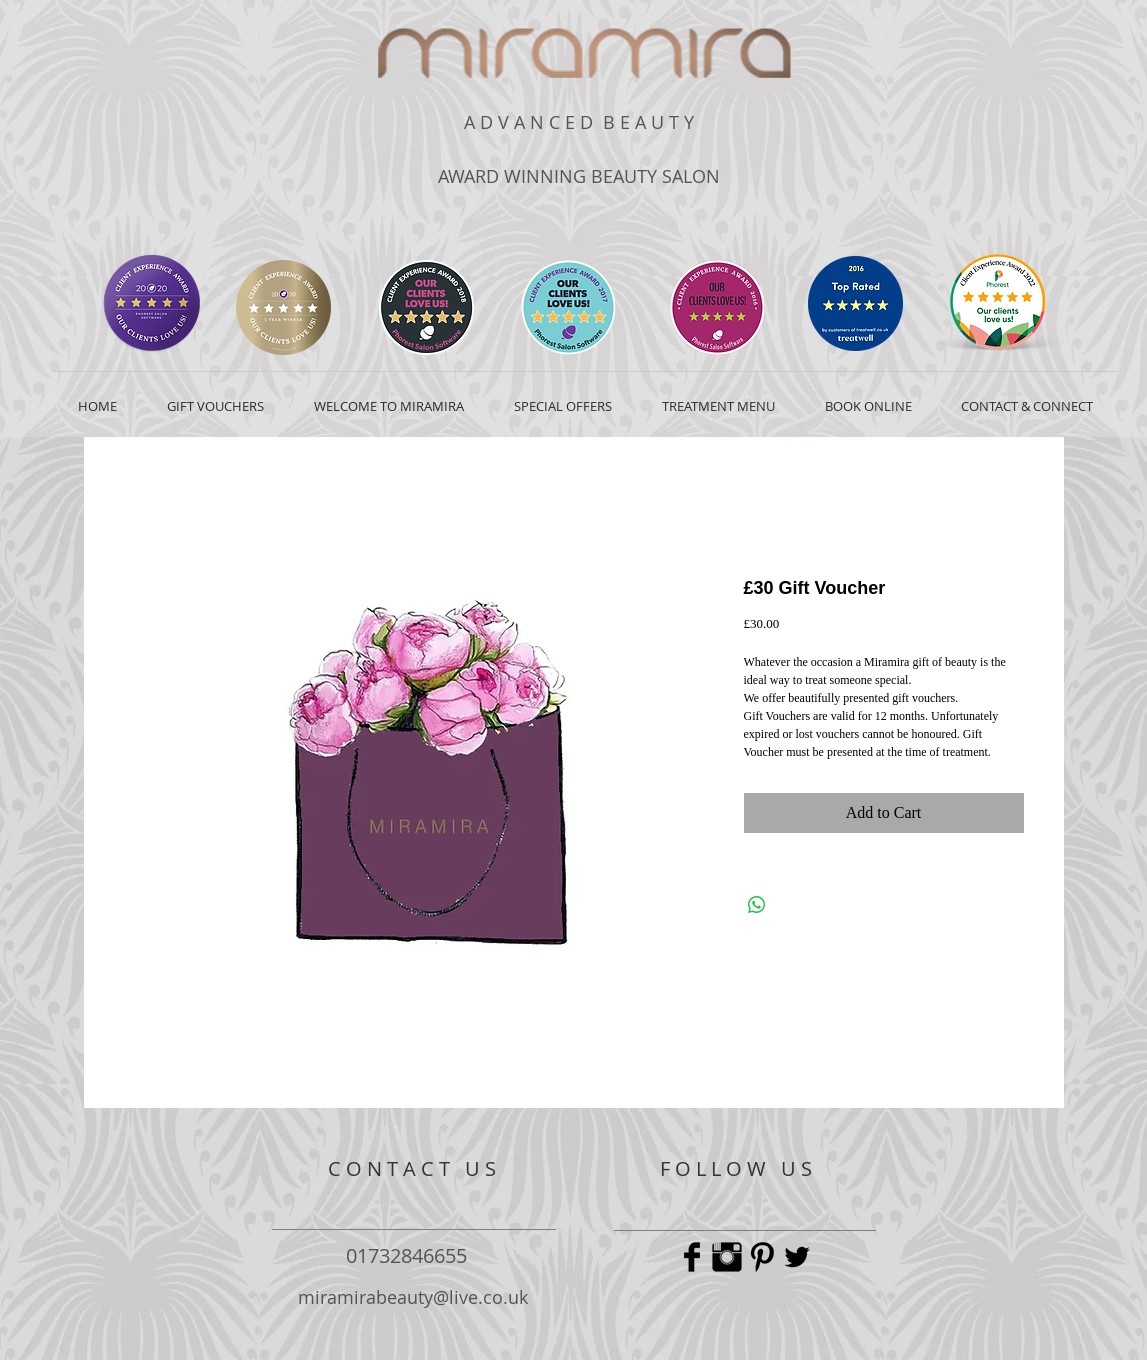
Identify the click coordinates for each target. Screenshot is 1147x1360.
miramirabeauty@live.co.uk (413, 1297)
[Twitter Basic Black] (797, 1257)
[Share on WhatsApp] (757, 905)
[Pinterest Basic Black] (762, 1257)
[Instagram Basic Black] (727, 1257)
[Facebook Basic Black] (692, 1257)
